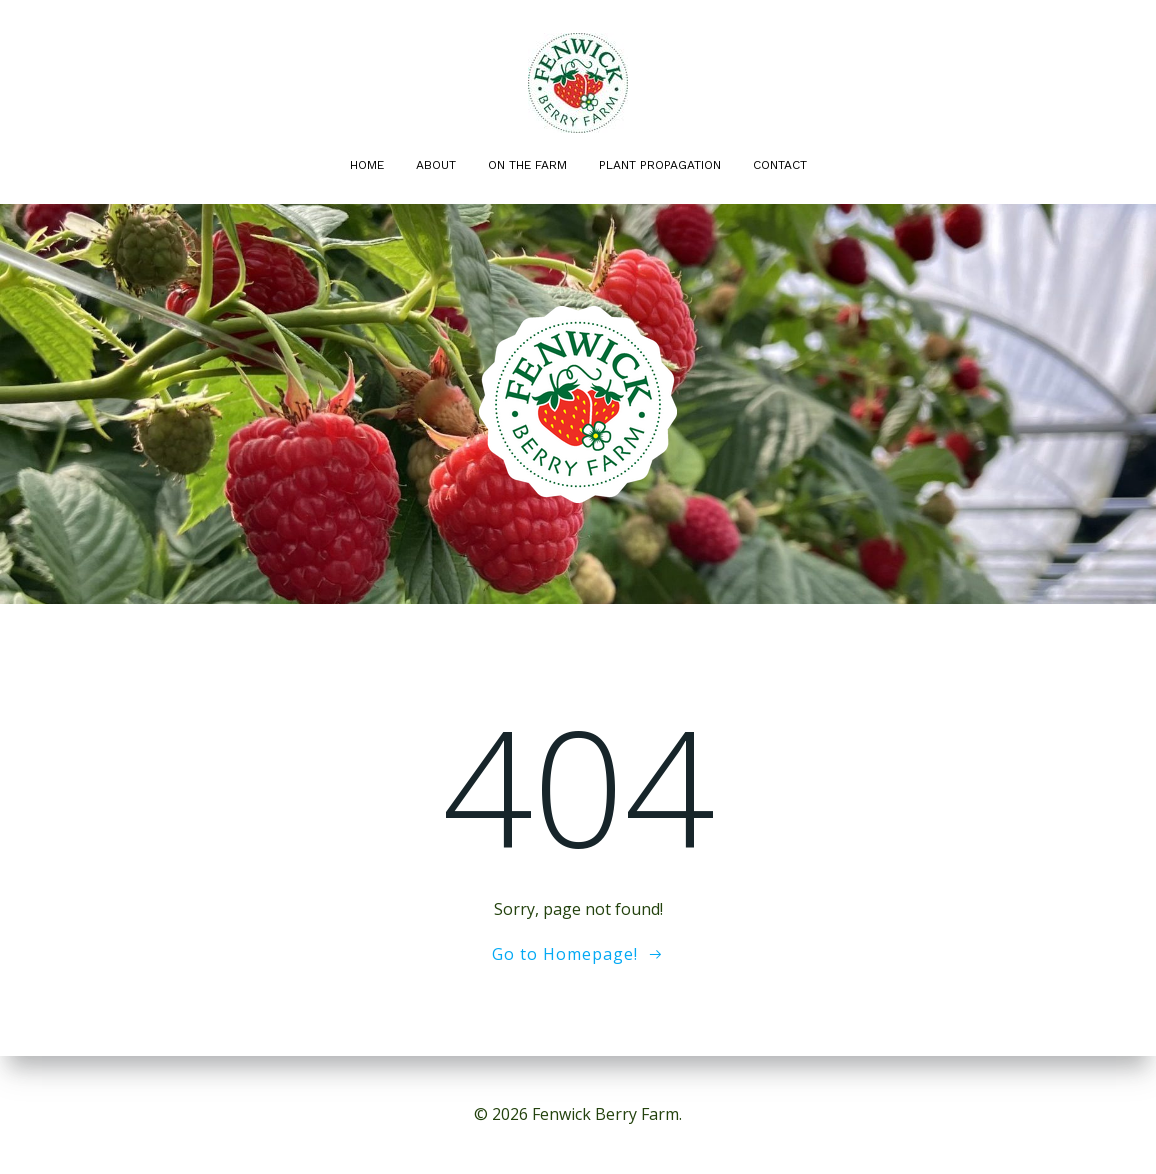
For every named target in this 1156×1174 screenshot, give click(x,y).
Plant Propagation (660, 165)
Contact (780, 165)
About (436, 165)
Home (367, 165)
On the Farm (527, 165)
